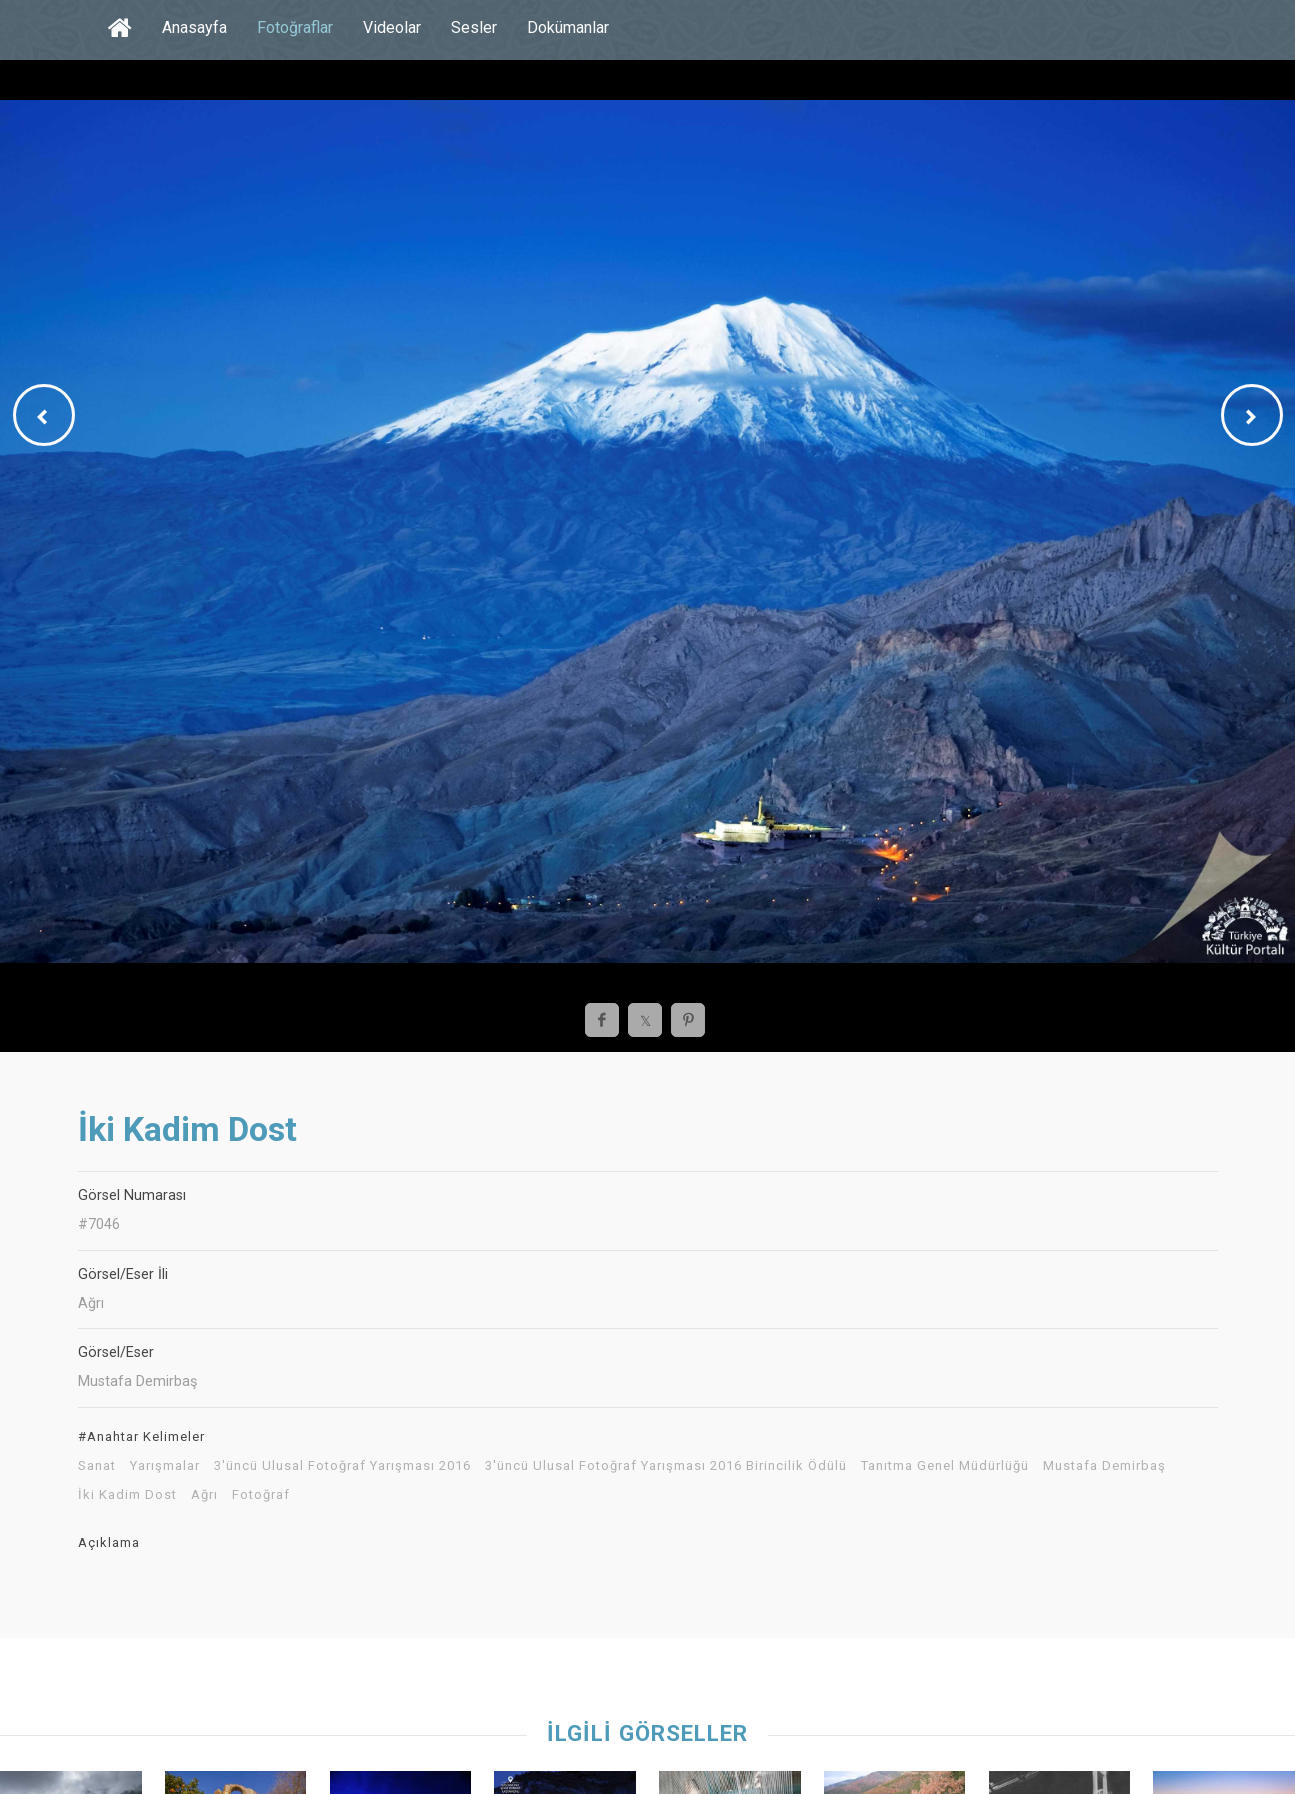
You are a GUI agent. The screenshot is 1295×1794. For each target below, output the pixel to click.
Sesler (474, 27)
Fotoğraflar (295, 27)
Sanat (97, 1466)
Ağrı (204, 1495)
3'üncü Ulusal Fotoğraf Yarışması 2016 (342, 1466)
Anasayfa (194, 27)
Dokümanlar (568, 27)
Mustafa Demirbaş (1104, 1466)
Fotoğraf (261, 1495)
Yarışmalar (165, 1466)
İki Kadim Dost (127, 1495)
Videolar (392, 27)
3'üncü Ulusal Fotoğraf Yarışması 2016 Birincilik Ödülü (666, 1466)
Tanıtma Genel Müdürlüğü (945, 1466)
